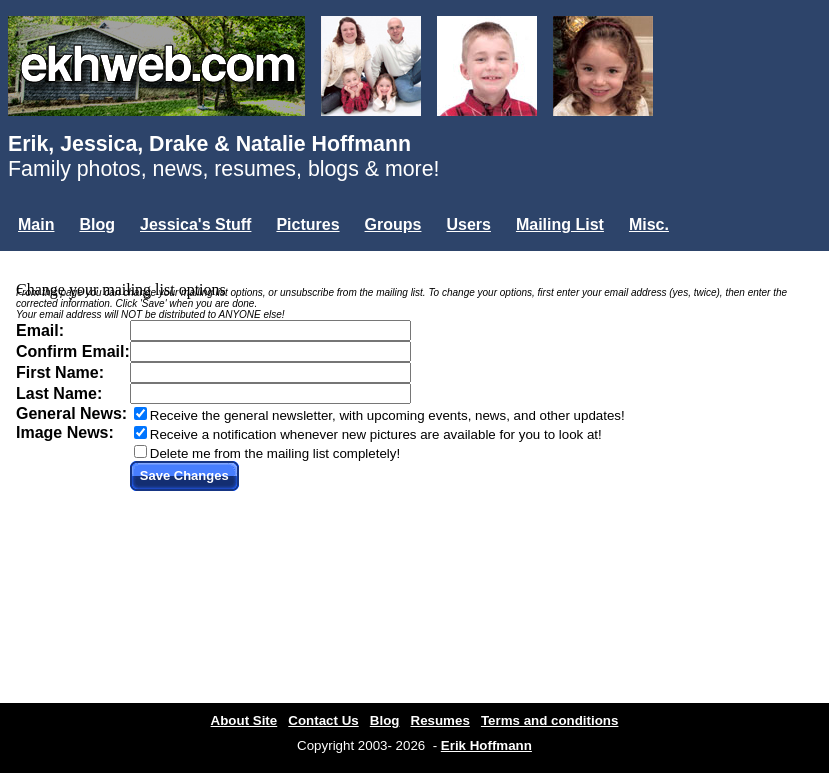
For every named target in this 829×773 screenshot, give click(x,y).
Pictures (307, 224)
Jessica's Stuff (195, 224)
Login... (49, 258)
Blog (97, 224)
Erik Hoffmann (486, 745)
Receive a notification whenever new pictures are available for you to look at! (376, 434)
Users (468, 224)
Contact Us (323, 720)
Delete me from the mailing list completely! (275, 453)
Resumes (440, 720)
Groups (393, 224)
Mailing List (560, 224)
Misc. (649, 224)
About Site (244, 720)
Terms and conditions (550, 720)
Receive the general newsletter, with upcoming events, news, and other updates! (387, 415)
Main (36, 224)
